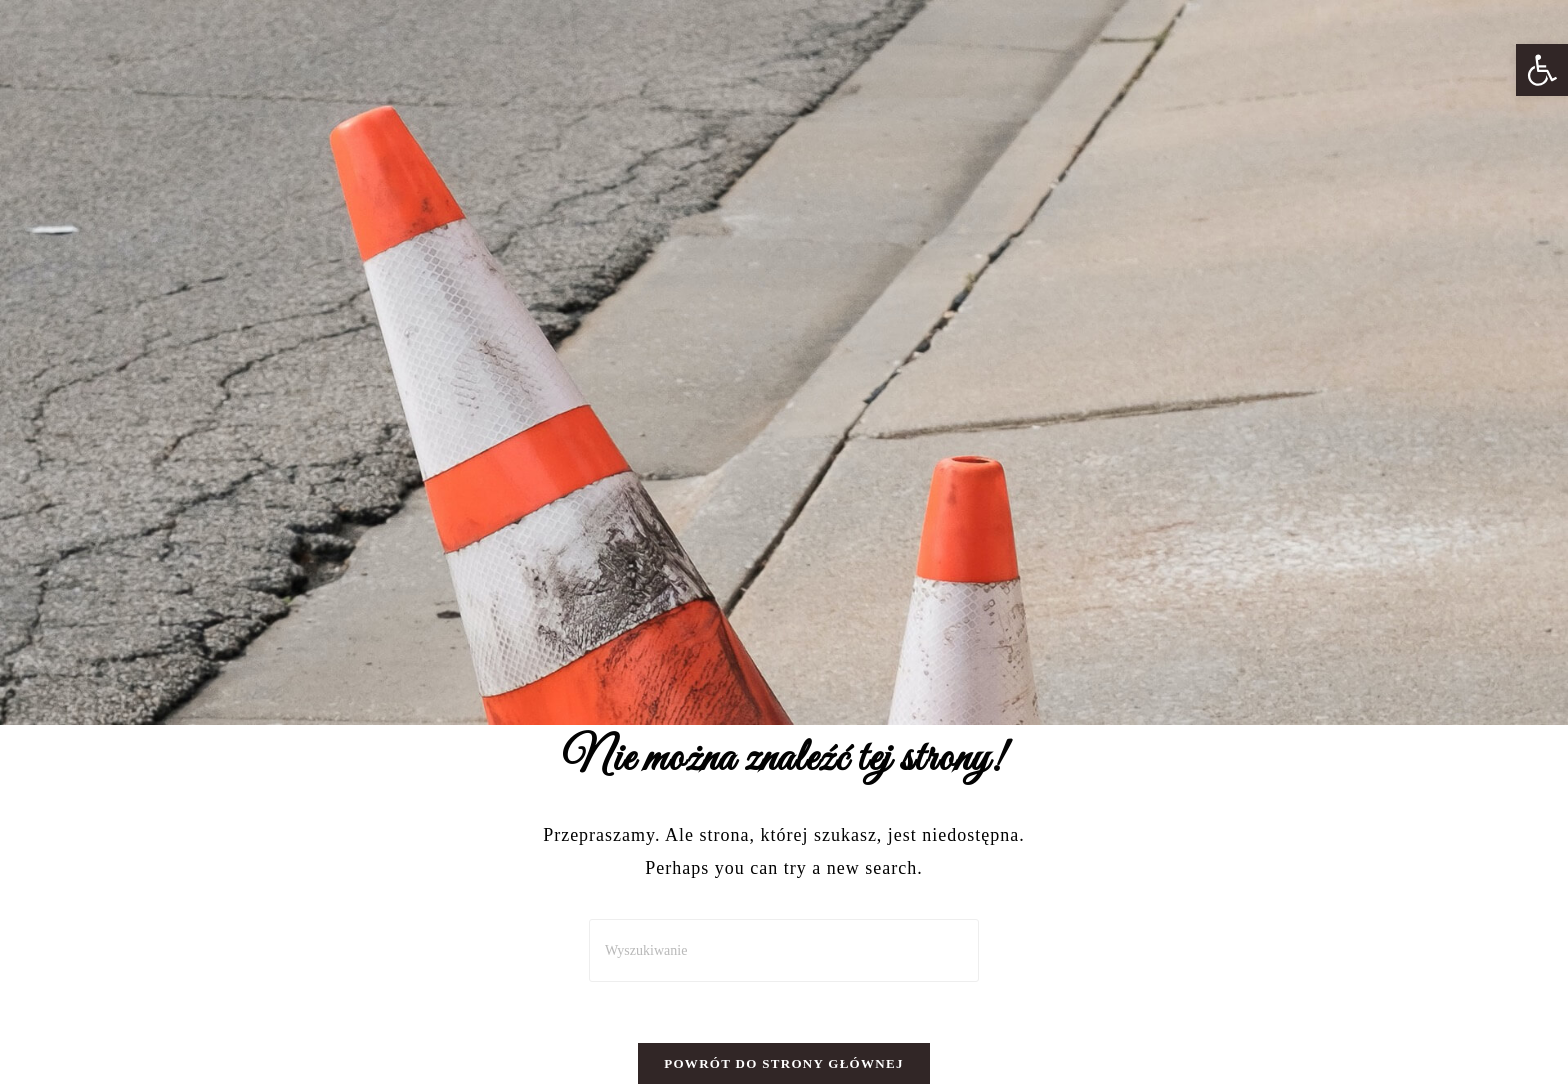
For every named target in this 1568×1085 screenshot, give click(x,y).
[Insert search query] (784, 950)
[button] (1542, 70)
